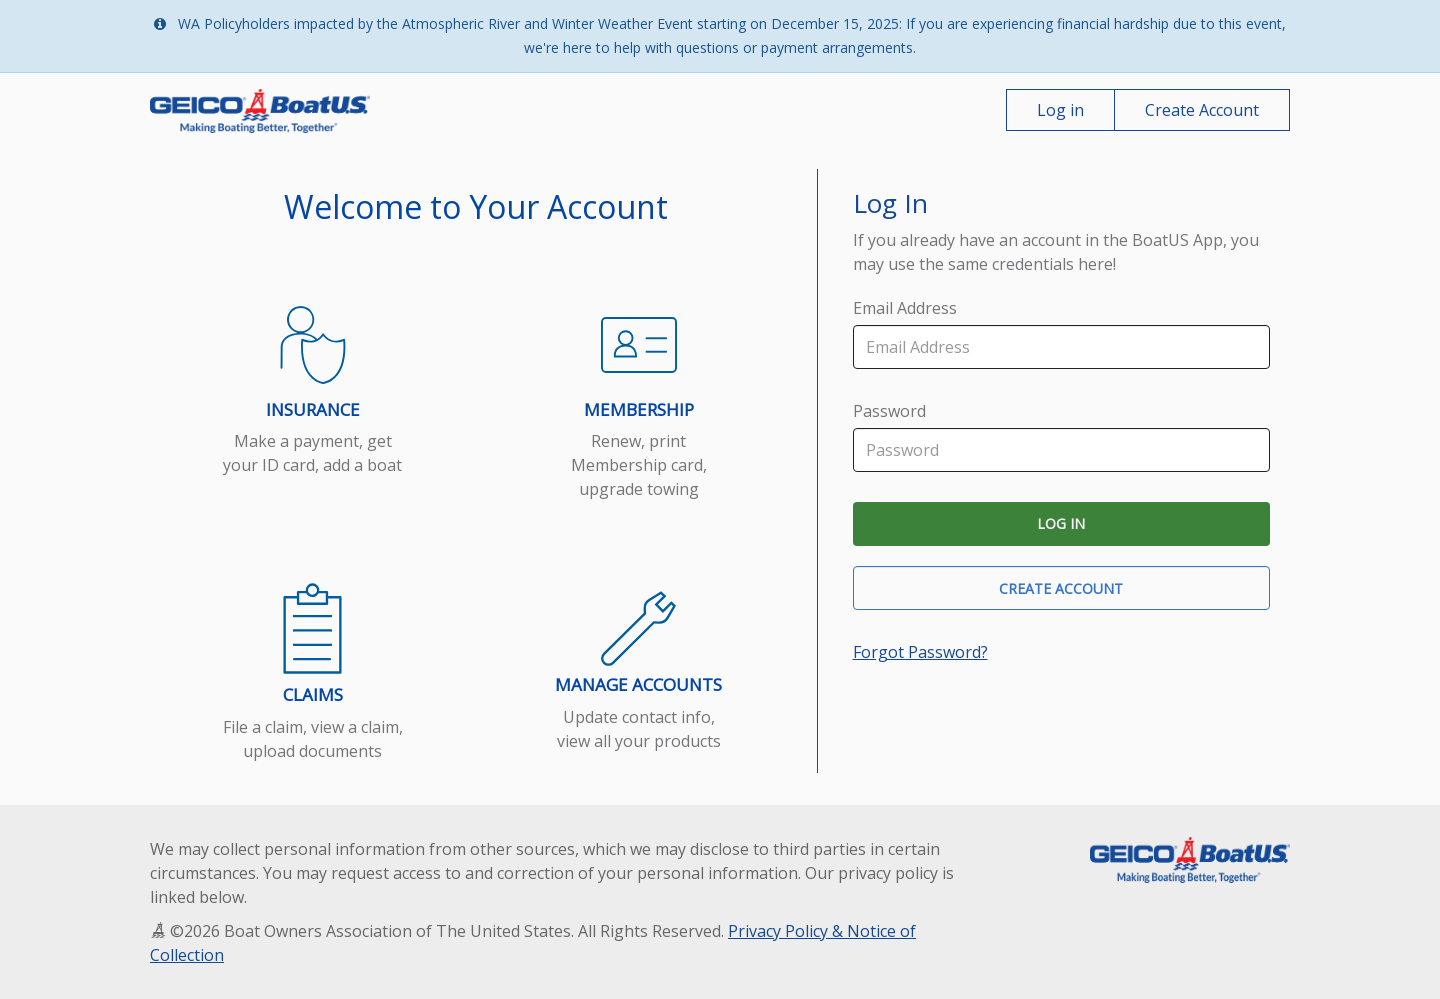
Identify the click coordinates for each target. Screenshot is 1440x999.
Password (889, 411)
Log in (1060, 110)
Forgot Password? (920, 652)
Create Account (1202, 110)
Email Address (905, 308)
